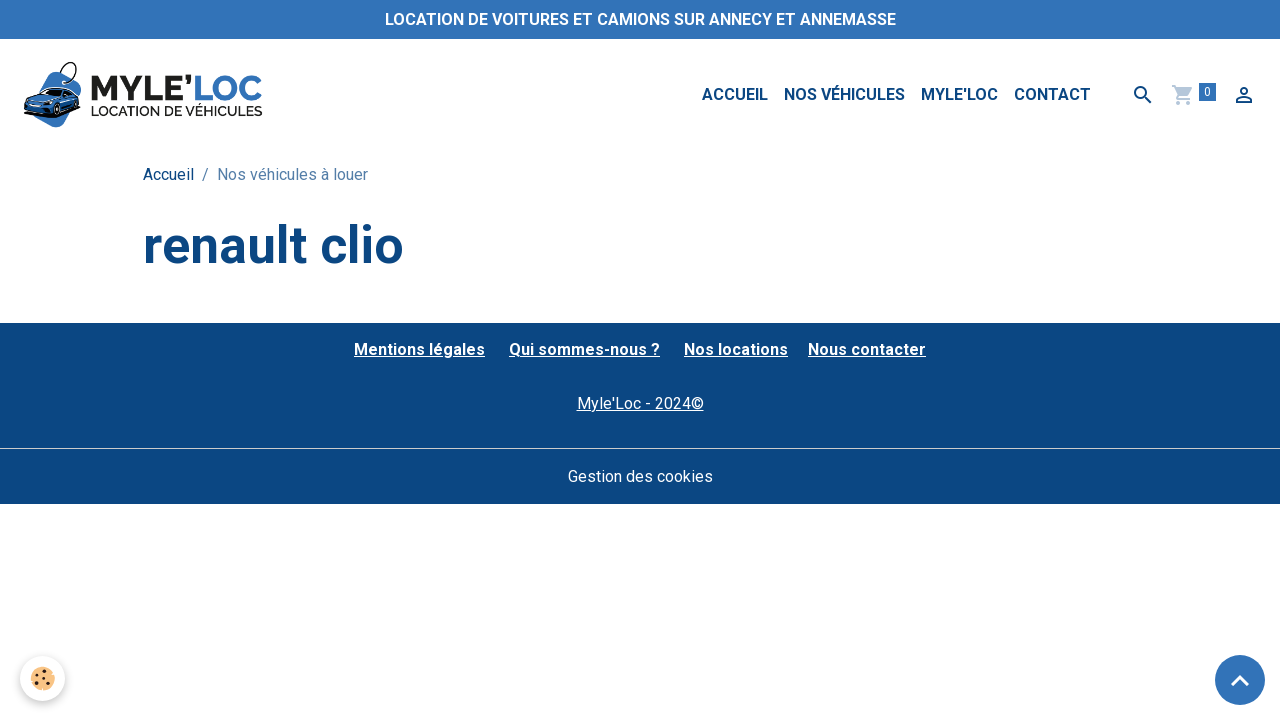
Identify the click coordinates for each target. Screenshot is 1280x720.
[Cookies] (42, 678)
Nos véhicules (844, 94)
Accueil (735, 94)
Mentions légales (419, 349)
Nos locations (736, 349)
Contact (1052, 94)
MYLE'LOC (959, 94)
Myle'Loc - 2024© (640, 403)
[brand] (146, 95)
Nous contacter (867, 349)
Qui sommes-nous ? (584, 349)
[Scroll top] (1240, 680)
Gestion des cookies (640, 476)
